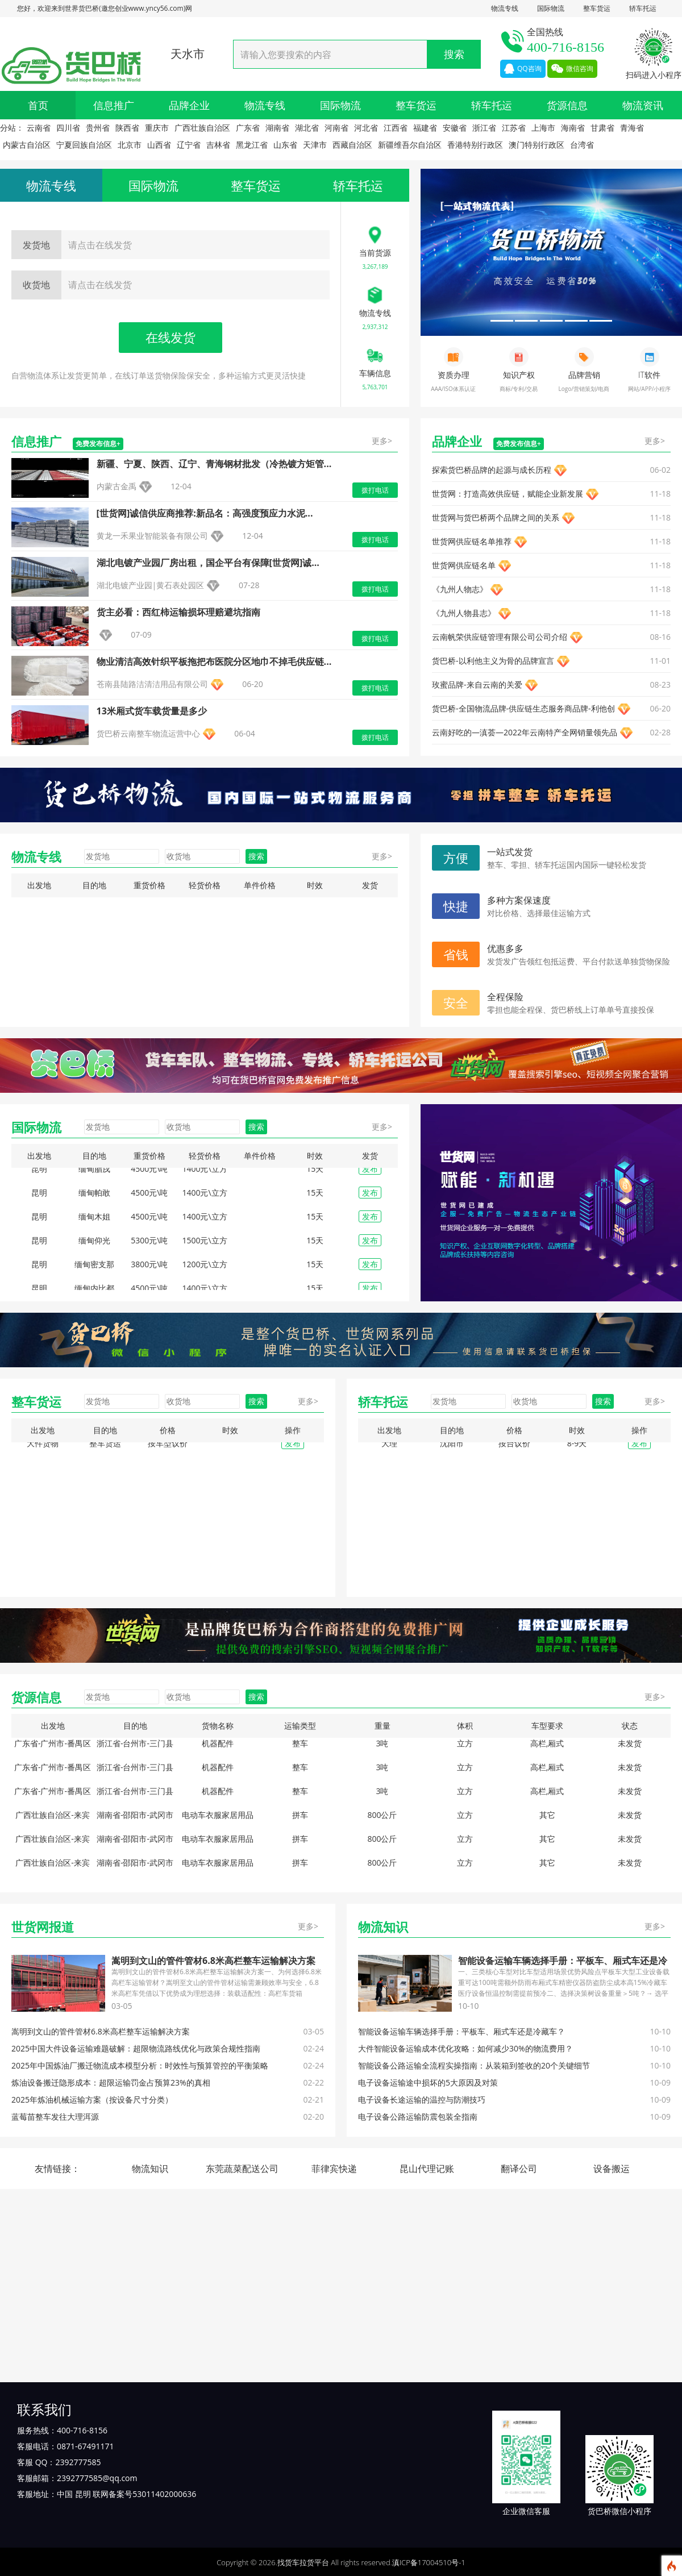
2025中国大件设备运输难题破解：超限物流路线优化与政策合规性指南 (135, 2048)
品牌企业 (189, 105)
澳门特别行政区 (536, 144)
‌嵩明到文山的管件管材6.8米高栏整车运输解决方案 (213, 1960)
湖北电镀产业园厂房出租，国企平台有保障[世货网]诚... (208, 562)
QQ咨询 (523, 69)
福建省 (425, 127)
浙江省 (484, 127)
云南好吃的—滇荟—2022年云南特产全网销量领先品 (524, 732)
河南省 (336, 127)
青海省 (632, 127)
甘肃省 (602, 127)
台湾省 (582, 144)
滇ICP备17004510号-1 (428, 2562)
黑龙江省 (252, 144)
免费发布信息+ (98, 443)
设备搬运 (611, 2168)
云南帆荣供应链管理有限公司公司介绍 (499, 636)
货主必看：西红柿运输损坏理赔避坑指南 (178, 612)
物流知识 (150, 2168)
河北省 (366, 127)
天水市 (187, 53)
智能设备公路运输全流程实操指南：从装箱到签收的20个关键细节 (474, 2065)
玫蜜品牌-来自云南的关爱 (477, 684)
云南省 (39, 127)
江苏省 (514, 127)
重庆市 (157, 127)
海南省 (573, 127)
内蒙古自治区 (27, 144)
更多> (382, 440)
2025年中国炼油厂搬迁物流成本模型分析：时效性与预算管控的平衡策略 (139, 2065)
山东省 (285, 144)
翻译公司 (519, 2168)
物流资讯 (642, 105)
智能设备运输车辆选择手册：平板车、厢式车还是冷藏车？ (461, 2031)
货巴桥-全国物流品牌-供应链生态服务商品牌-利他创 (523, 708)
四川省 (68, 127)
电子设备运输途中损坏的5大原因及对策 (428, 2082)
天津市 (315, 144)
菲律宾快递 (334, 2168)
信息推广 (113, 105)
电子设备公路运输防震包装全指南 (417, 2116)
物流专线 (504, 8)
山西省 (159, 144)
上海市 (543, 127)
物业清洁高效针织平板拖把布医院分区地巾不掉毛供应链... (214, 661)
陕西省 (127, 127)
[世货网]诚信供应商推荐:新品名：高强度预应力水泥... (205, 513)
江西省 (395, 127)
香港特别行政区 (475, 144)
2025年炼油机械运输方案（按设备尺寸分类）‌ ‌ (93, 2099)
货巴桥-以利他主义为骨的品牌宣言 (493, 660)
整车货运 (596, 8)
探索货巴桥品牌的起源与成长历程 (491, 469)
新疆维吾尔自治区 (410, 144)
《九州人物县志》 (464, 612)
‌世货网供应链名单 (464, 565)
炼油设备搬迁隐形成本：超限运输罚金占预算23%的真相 (110, 2082)
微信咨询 (572, 69)
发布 (370, 1176)
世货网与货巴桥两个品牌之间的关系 (495, 517)
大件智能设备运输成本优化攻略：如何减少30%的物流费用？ (465, 2048)
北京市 (130, 144)
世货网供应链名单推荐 (472, 541)
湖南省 (277, 127)
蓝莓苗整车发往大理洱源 (55, 2116)
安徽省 (455, 127)
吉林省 (218, 144)
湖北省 (307, 127)
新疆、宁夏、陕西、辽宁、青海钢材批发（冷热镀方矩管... (214, 463)
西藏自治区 (352, 144)
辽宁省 (189, 144)
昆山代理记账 (427, 2168)
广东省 (248, 127)
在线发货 (170, 337)
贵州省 (98, 127)
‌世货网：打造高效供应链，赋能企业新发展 (507, 493)
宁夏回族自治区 (84, 144)
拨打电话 (375, 490)
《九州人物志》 (460, 589)
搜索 (454, 54)
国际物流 (550, 8)
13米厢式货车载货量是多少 (152, 711)
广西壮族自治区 (202, 127)
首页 (38, 105)
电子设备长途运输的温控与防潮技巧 (421, 2099)
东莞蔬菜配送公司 (242, 2168)
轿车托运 (642, 8)
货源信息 (567, 105)
